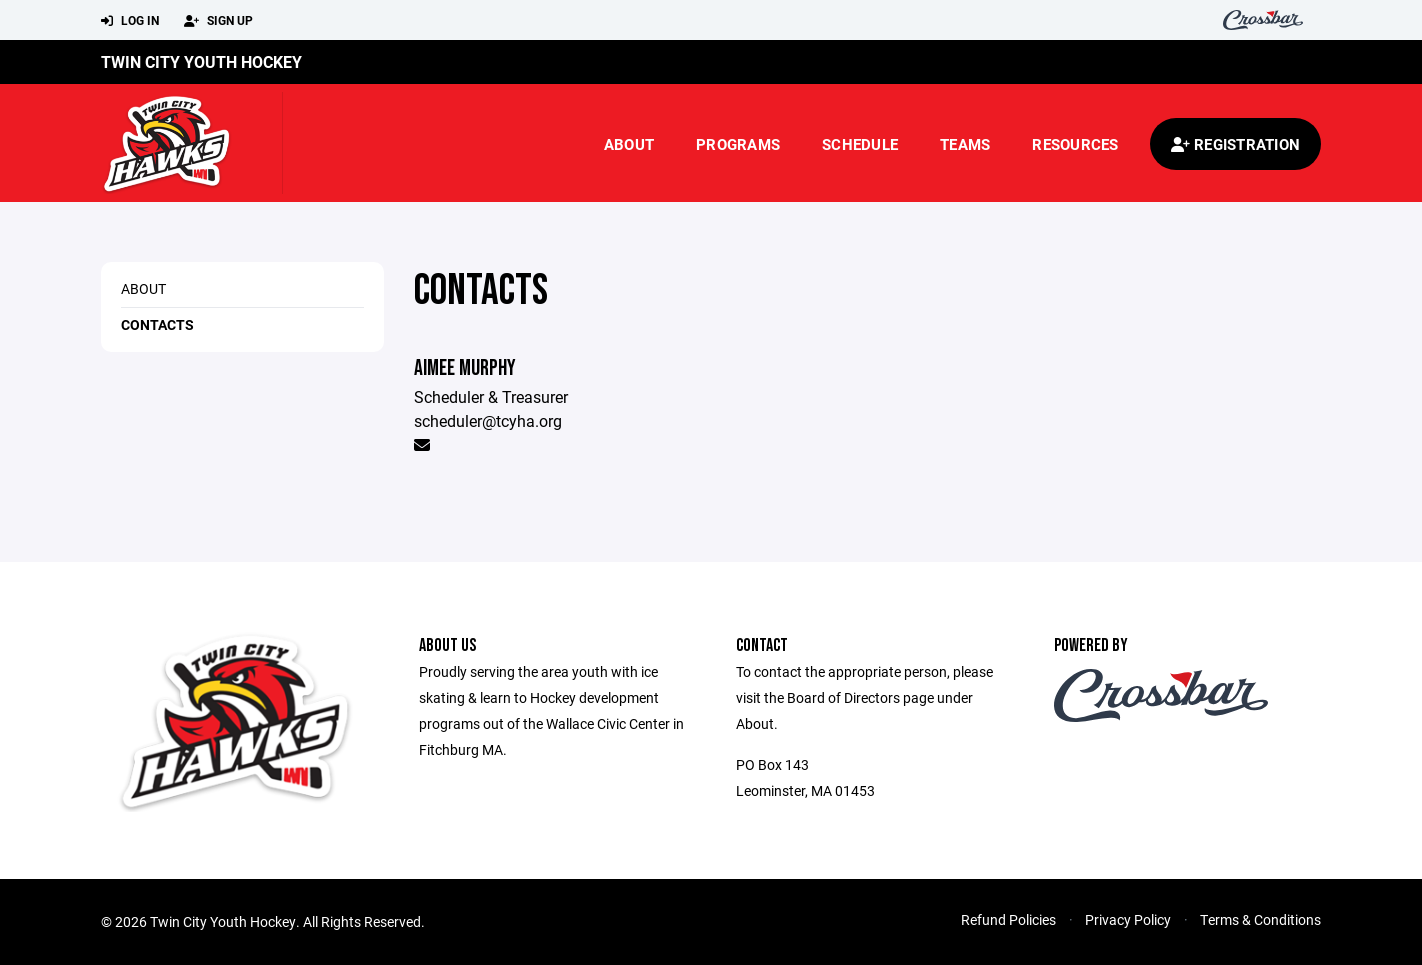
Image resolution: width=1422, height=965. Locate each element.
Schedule (860, 144)
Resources (1075, 144)
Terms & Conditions (1260, 919)
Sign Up (218, 21)
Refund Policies (1008, 919)
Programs (738, 144)
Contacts (157, 324)
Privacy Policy (1128, 919)
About (629, 144)
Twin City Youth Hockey (201, 61)
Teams (965, 144)
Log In (130, 21)
